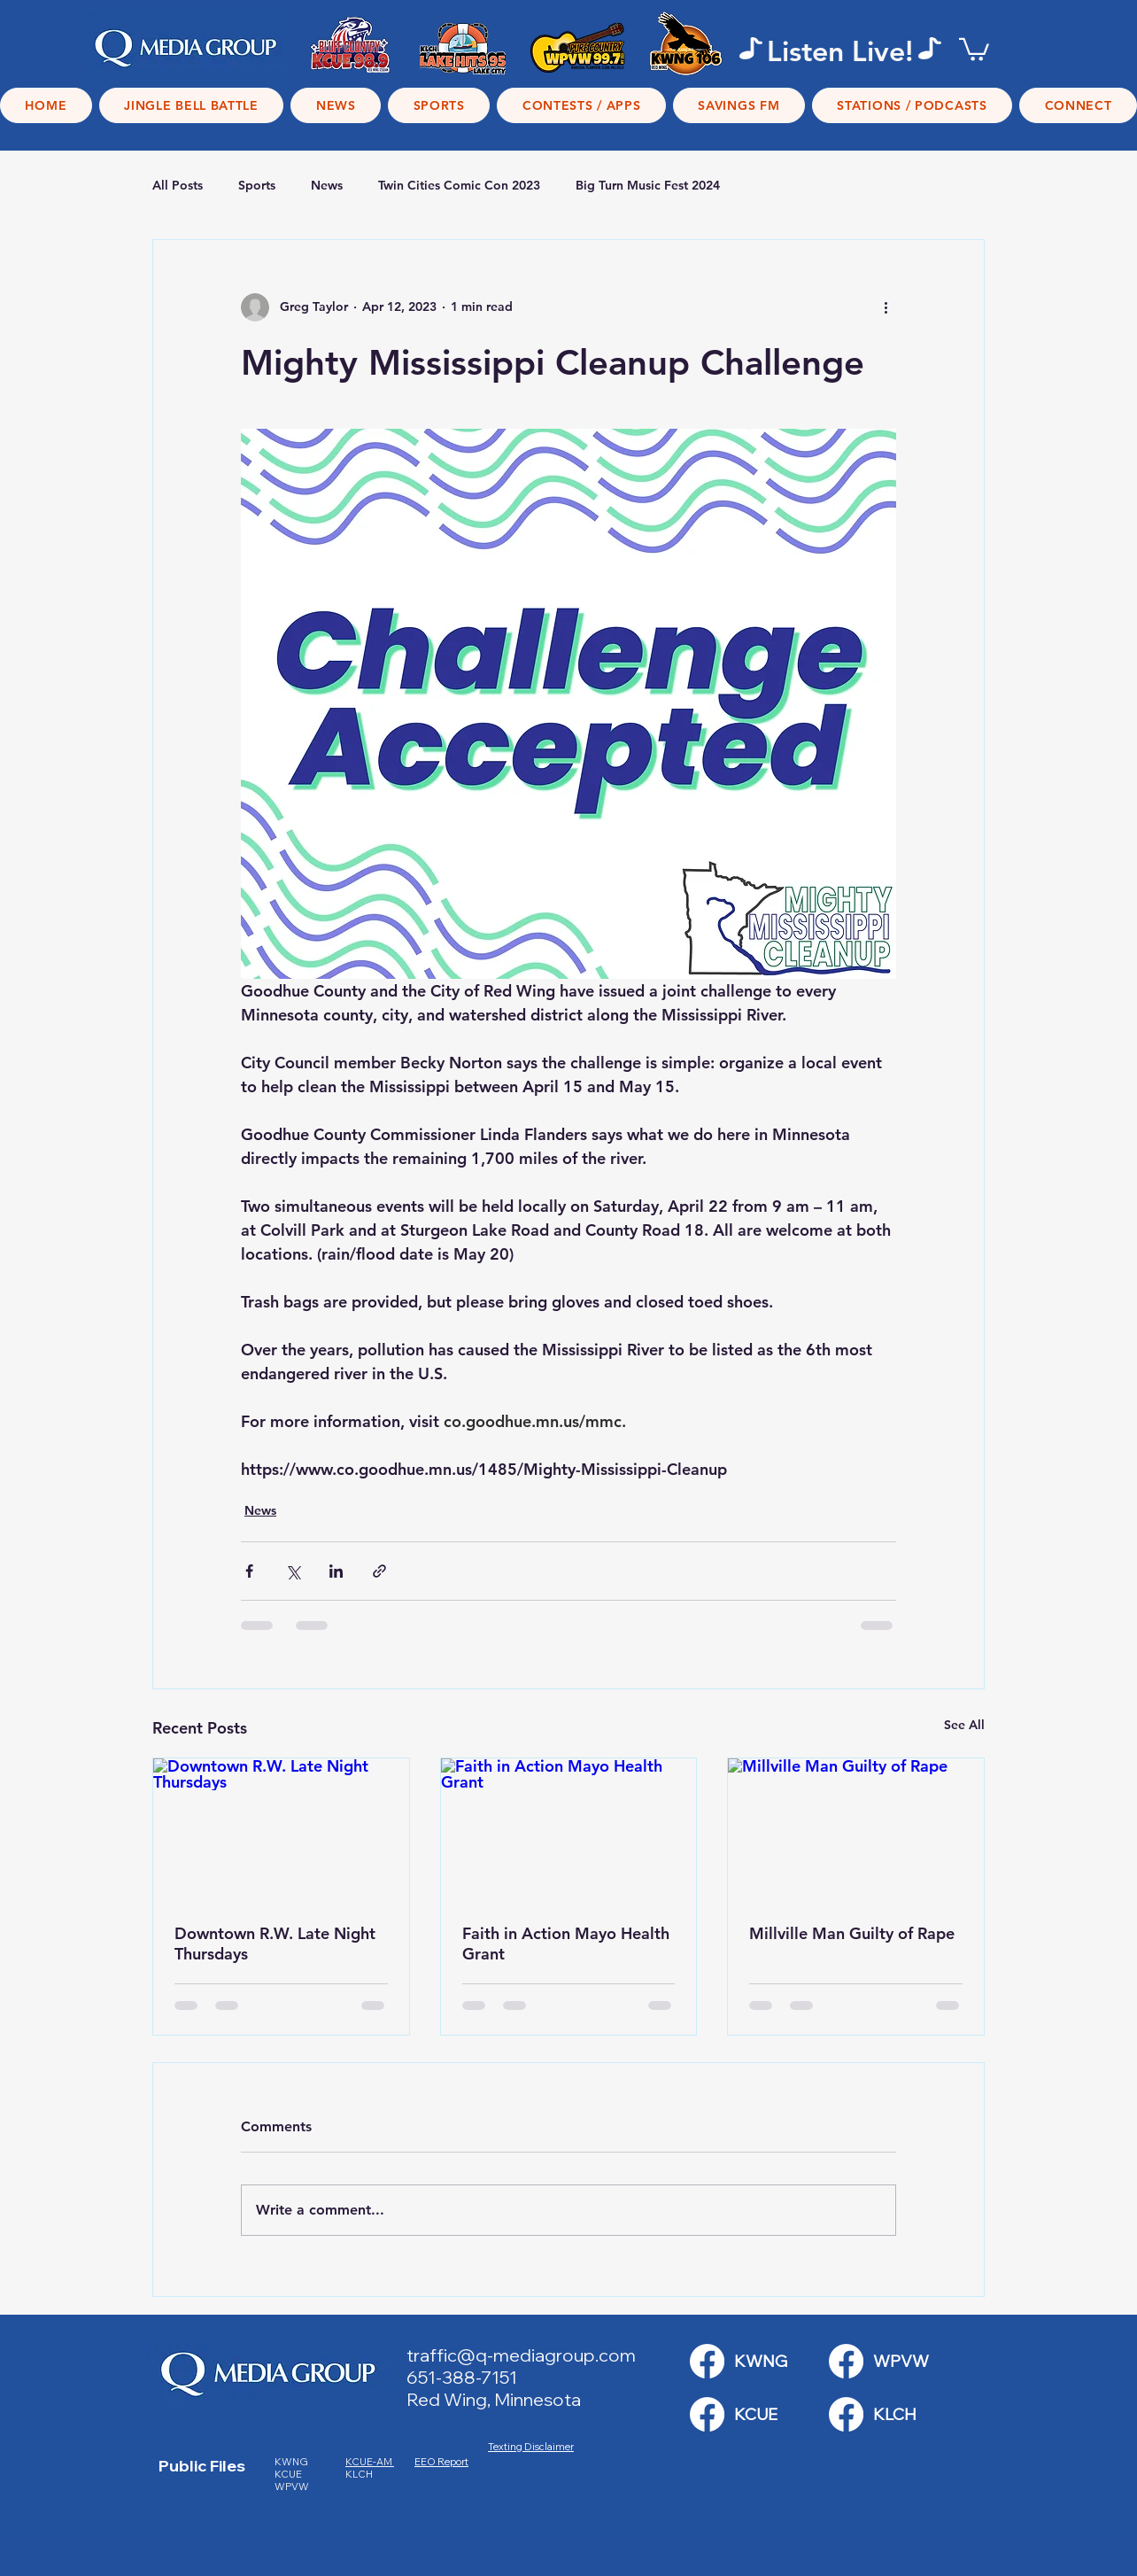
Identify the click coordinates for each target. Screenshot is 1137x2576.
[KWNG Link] (707, 2361)
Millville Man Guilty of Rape (852, 1933)
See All (964, 1725)
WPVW (292, 2486)
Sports (256, 185)
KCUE (289, 2474)
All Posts (177, 185)
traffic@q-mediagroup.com (521, 2355)
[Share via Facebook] (249, 1571)
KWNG (295, 2462)
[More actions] (885, 307)
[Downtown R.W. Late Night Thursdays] (281, 1830)
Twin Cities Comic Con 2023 (459, 185)
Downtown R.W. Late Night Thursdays (274, 1943)
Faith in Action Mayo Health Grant (565, 1943)
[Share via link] (379, 1571)
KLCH (360, 2474)
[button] (974, 48)
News (327, 185)
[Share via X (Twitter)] (292, 1571)
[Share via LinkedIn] (336, 1571)
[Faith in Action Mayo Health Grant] (569, 1830)
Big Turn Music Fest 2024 (648, 185)
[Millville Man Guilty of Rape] (856, 1830)
